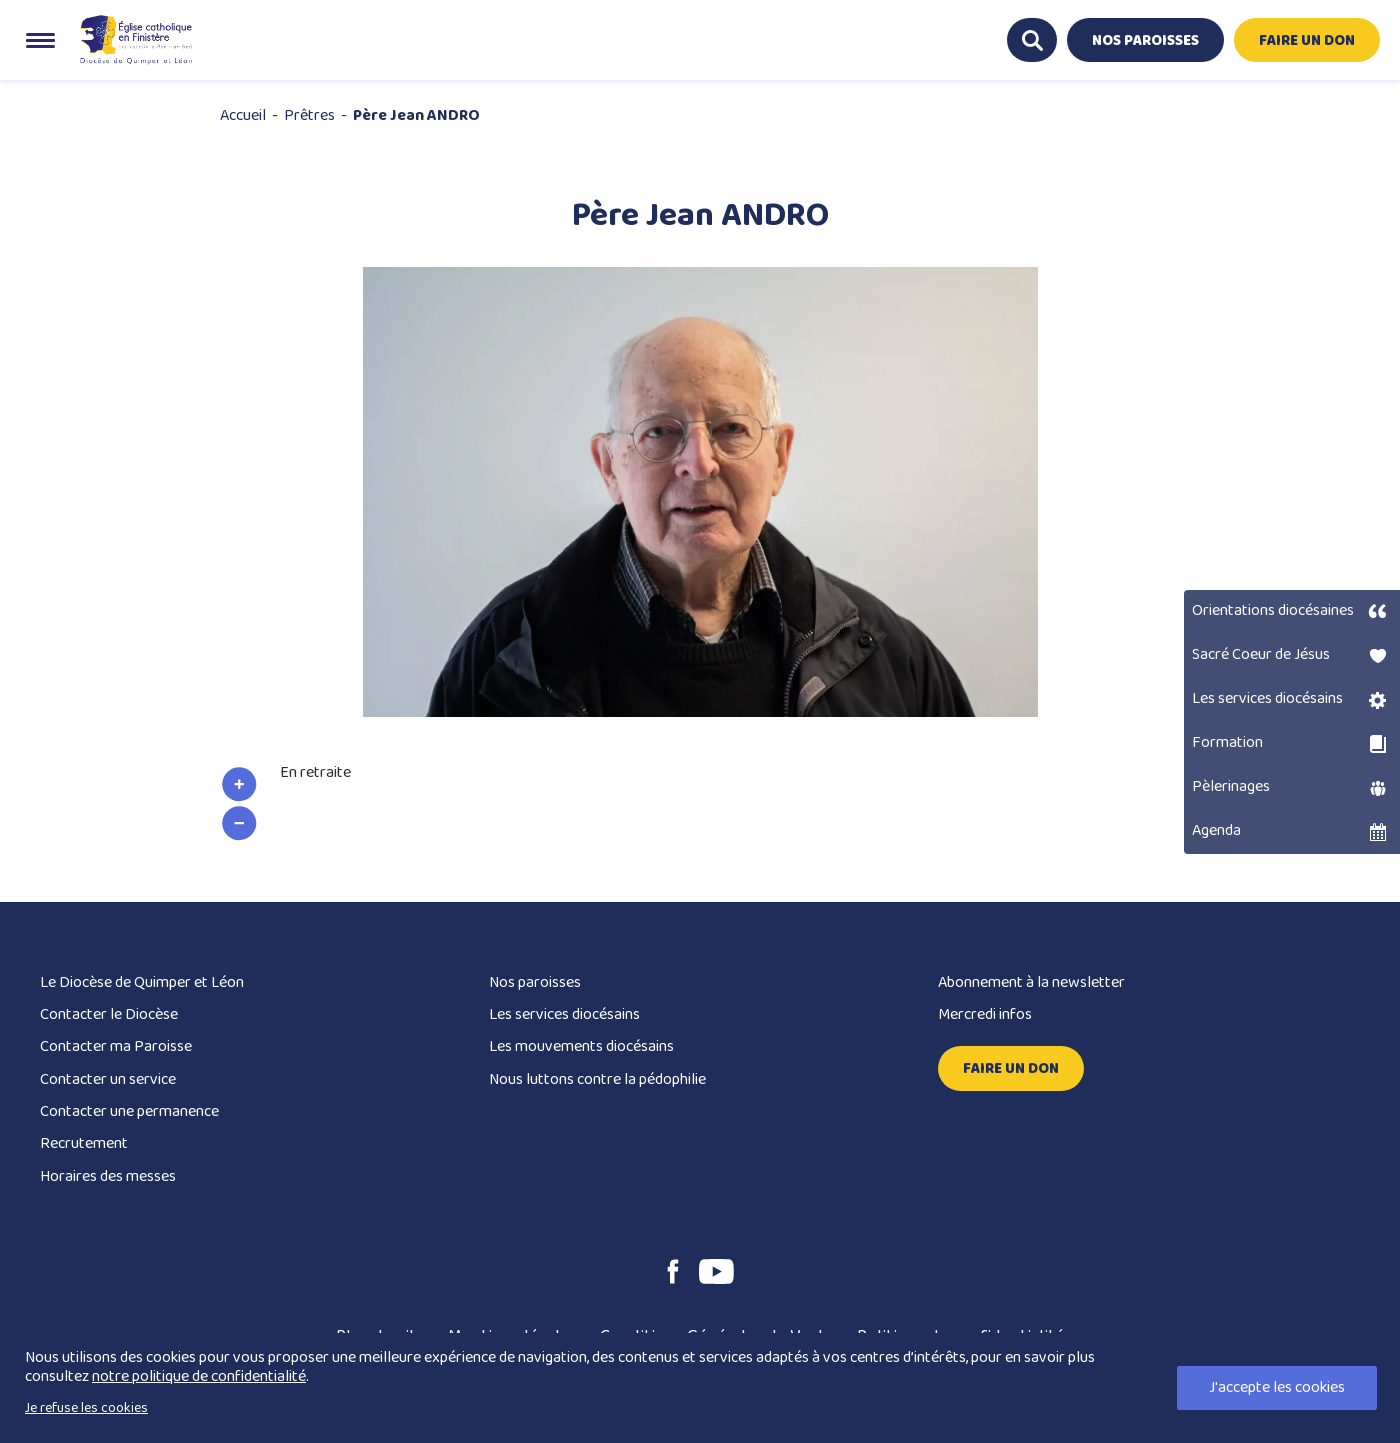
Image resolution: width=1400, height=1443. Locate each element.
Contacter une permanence (129, 1111)
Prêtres (309, 115)
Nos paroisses (535, 982)
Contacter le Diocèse (109, 1014)
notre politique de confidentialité (199, 1376)
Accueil (243, 115)
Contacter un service (108, 1079)
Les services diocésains (564, 1014)
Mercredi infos (985, 1014)
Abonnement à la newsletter (1031, 982)
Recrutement (84, 1143)
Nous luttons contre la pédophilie (597, 1079)
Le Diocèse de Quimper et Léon (142, 982)
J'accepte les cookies (1277, 1387)
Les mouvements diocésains (581, 1046)
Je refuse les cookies (86, 1408)
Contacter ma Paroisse (116, 1046)
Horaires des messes (108, 1176)
